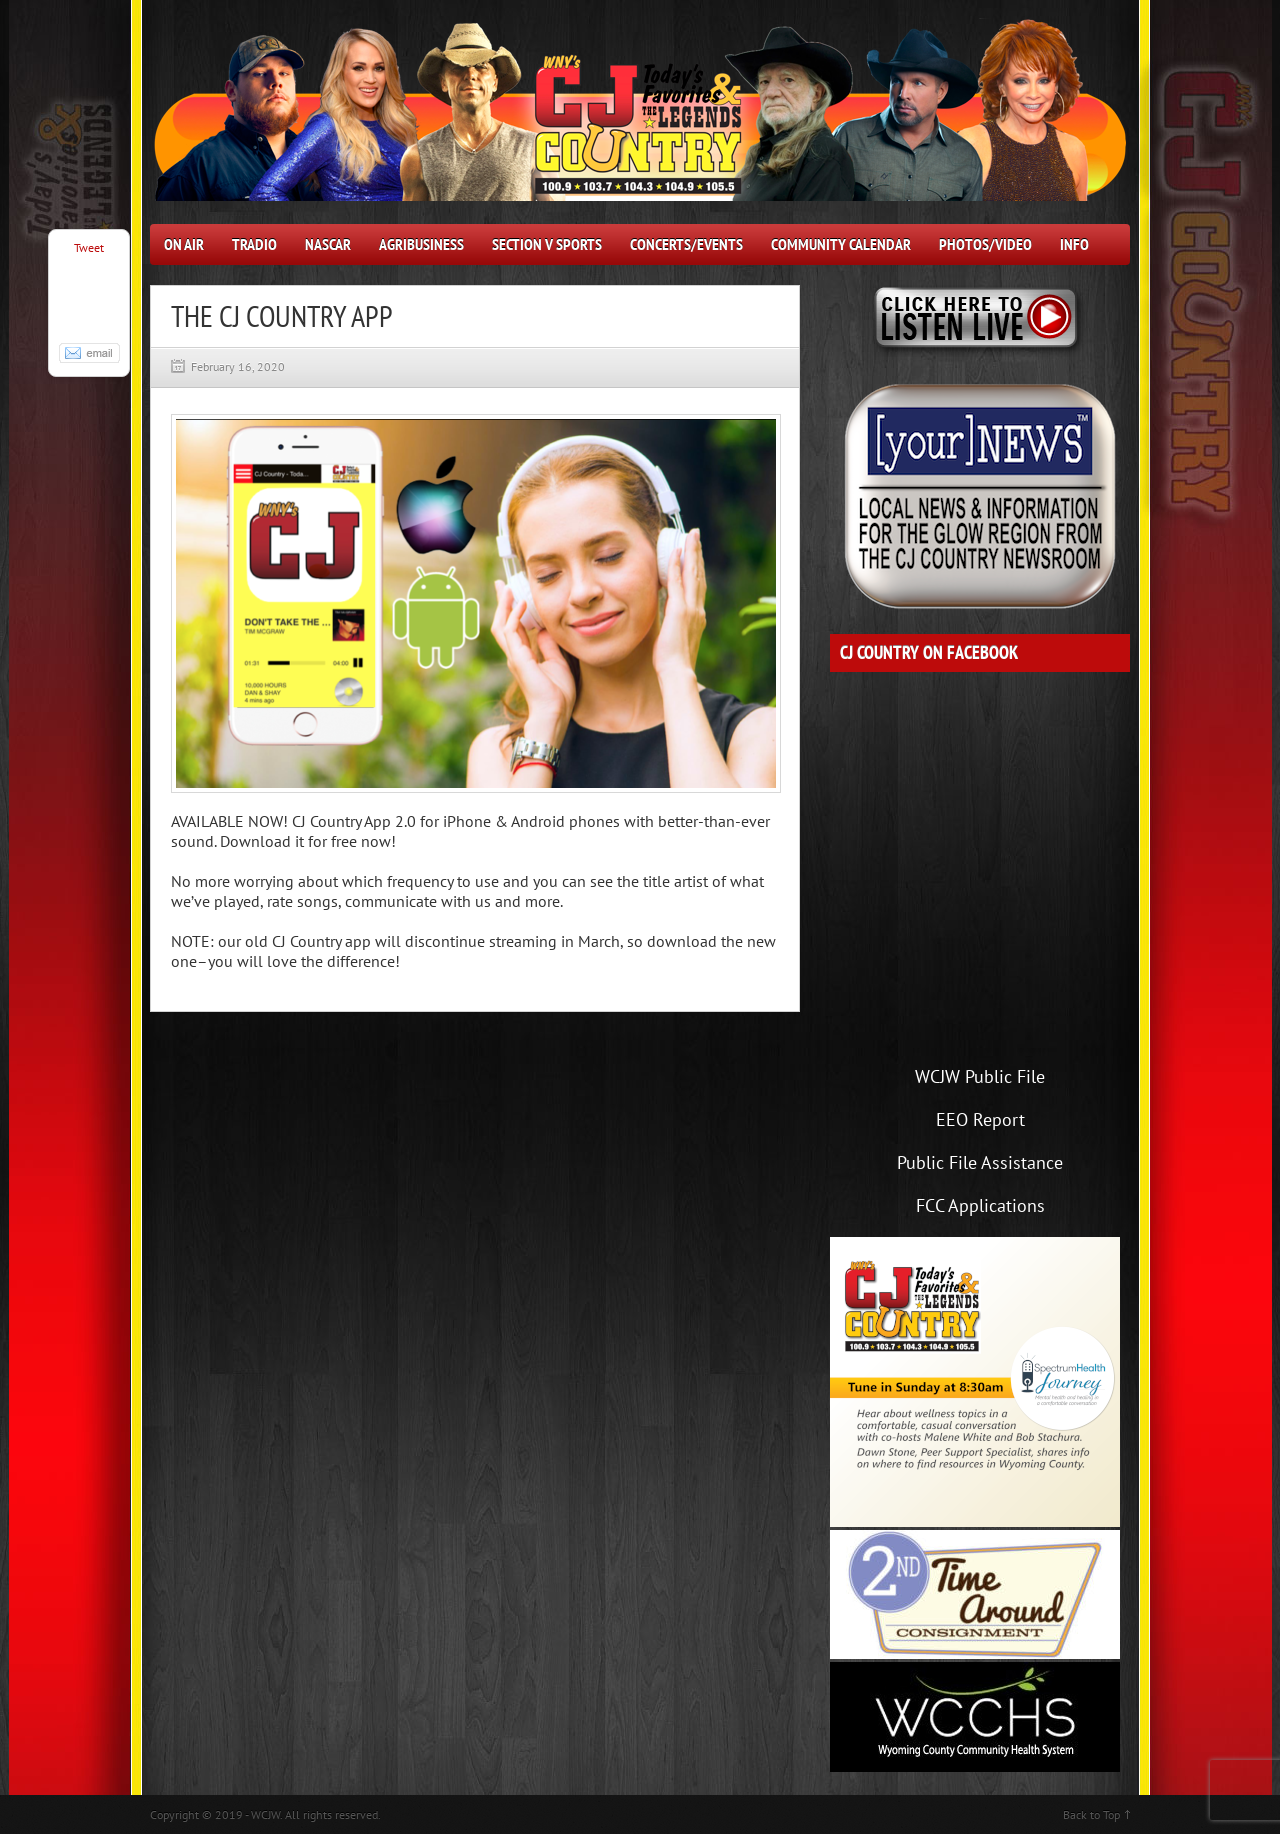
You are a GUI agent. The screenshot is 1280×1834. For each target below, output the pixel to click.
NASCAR (328, 244)
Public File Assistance (980, 1162)
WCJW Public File (980, 1076)
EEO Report (980, 1119)
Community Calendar (841, 244)
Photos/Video (985, 244)
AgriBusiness (421, 244)
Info (1074, 244)
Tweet (89, 247)
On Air (184, 244)
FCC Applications (980, 1205)
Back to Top (1091, 1814)
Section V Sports (547, 244)
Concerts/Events (686, 244)
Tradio (254, 244)
